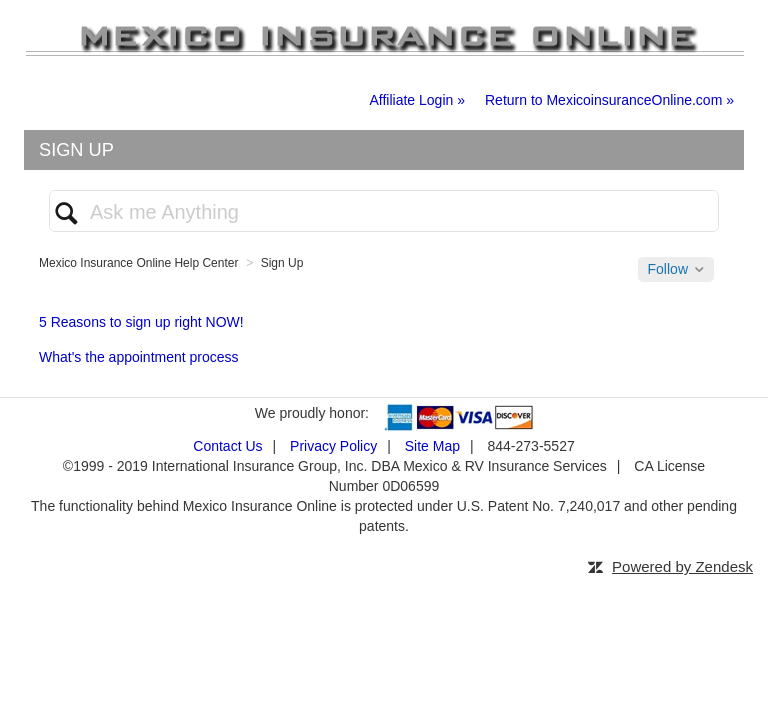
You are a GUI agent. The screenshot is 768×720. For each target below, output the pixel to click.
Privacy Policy (333, 446)
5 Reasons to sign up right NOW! (141, 322)
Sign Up (282, 263)
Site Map (432, 446)
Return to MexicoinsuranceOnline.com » (609, 100)
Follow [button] (668, 269)
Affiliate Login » (417, 100)
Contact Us (227, 446)
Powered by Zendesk (682, 566)
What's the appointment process (139, 357)
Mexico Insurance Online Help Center (138, 263)
